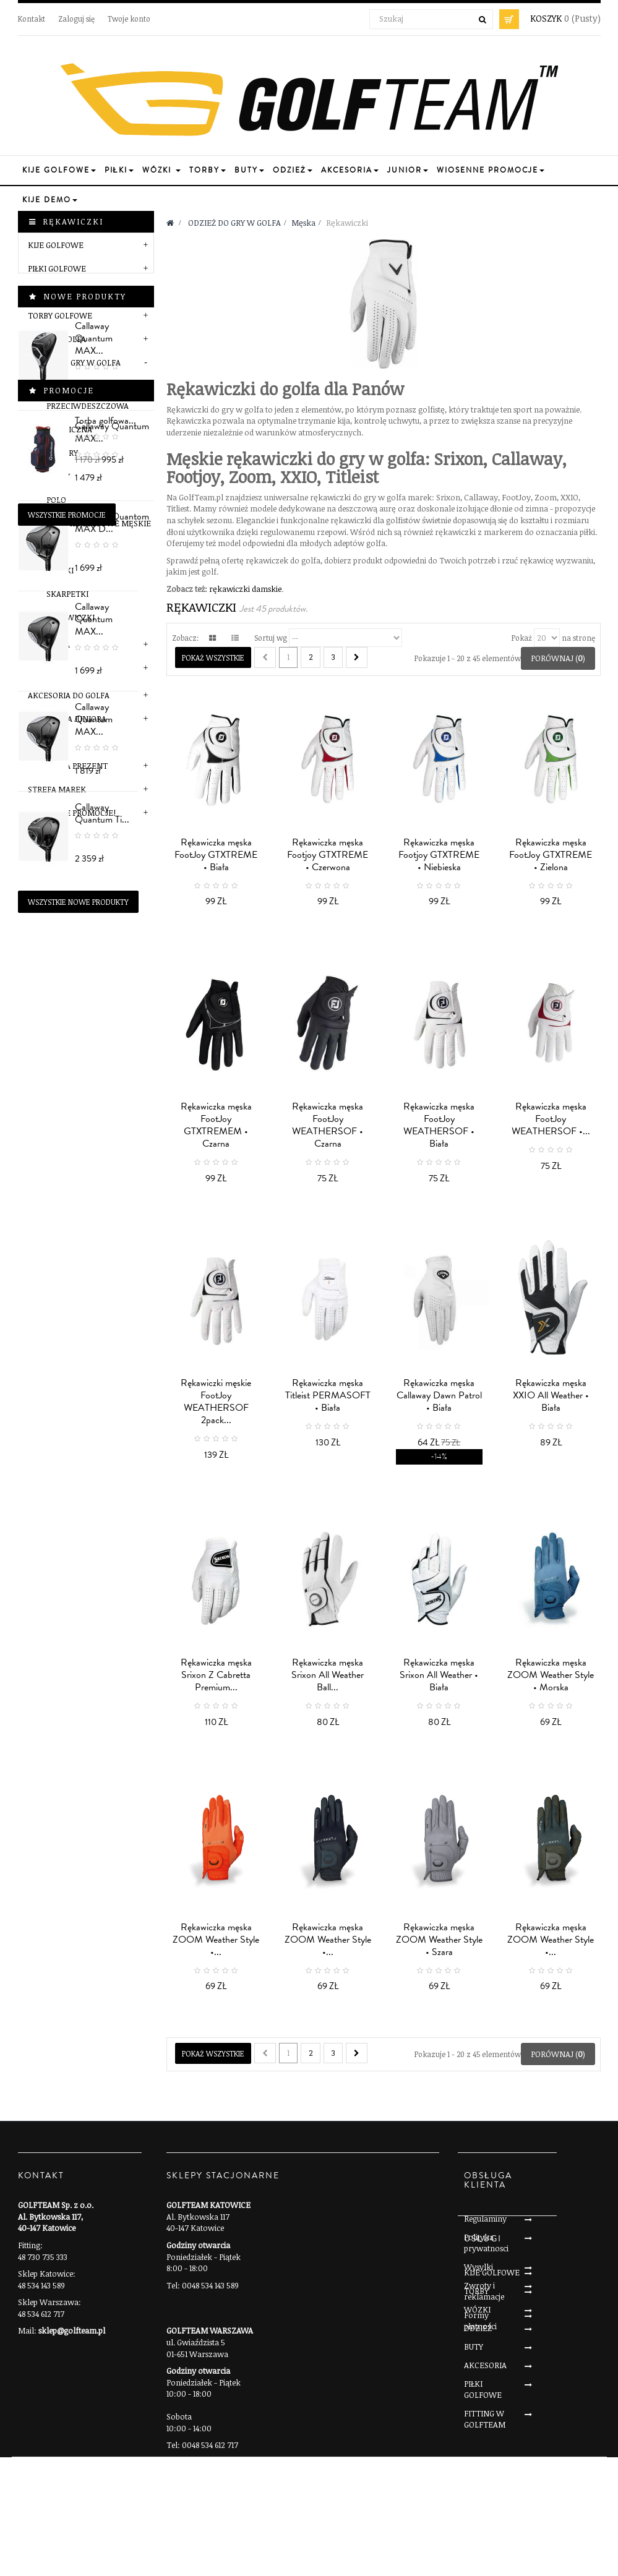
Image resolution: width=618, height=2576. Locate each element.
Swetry (62, 452)
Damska (53, 644)
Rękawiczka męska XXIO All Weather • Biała (551, 1395)
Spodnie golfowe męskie (98, 523)
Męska (50, 384)
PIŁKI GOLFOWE (57, 268)
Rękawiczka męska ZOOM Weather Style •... (216, 1939)
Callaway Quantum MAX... (112, 896)
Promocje (68, 1479)
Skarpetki (67, 593)
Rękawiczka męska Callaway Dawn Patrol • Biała (439, 1395)
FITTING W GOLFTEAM (484, 2549)
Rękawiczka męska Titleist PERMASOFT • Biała (328, 1395)
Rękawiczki (70, 617)
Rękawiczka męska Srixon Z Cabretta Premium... (216, 1674)
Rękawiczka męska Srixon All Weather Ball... (327, 1674)
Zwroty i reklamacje (484, 2291)
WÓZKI (477, 2439)
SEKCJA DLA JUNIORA (67, 718)
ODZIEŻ (478, 2458)
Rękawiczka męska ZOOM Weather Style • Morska (550, 1674)
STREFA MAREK (57, 789)
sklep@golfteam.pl (71, 2330)
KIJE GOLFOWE (56, 244)
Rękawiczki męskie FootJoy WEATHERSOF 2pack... (216, 1401)
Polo (56, 499)
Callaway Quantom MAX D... (112, 1076)
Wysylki (478, 2266)
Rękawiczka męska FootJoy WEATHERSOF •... (551, 1118)
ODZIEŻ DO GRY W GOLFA (74, 362)
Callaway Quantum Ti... (112, 1347)
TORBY (476, 2421)
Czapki (60, 570)
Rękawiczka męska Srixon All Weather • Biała (439, 1674)
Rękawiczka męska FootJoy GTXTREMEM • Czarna (216, 1125)
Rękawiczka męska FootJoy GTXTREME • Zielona (550, 854)
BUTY (473, 2477)
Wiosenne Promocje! (72, 812)
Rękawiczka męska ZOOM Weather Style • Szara (439, 1939)
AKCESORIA (485, 2495)
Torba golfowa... (105, 1510)
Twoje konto (129, 19)
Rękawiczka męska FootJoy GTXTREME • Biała (215, 854)
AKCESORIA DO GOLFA (68, 695)
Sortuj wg (270, 638)
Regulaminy (485, 2218)
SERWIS (42, 742)
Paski (56, 546)
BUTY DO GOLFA (57, 338)
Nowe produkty (84, 860)
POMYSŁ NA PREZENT (68, 765)
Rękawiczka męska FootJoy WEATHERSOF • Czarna (327, 1125)
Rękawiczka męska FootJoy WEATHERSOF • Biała (438, 1125)
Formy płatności (480, 2320)
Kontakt (31, 19)
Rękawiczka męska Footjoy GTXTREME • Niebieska (438, 854)
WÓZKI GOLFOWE (61, 291)
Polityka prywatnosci (486, 2243)
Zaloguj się (76, 19)
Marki (49, 668)
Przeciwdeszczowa (87, 405)
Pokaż (522, 638)
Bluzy (58, 476)
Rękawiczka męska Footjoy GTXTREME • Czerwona (327, 854)
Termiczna (69, 429)
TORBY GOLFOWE (60, 315)
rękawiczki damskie (245, 588)
